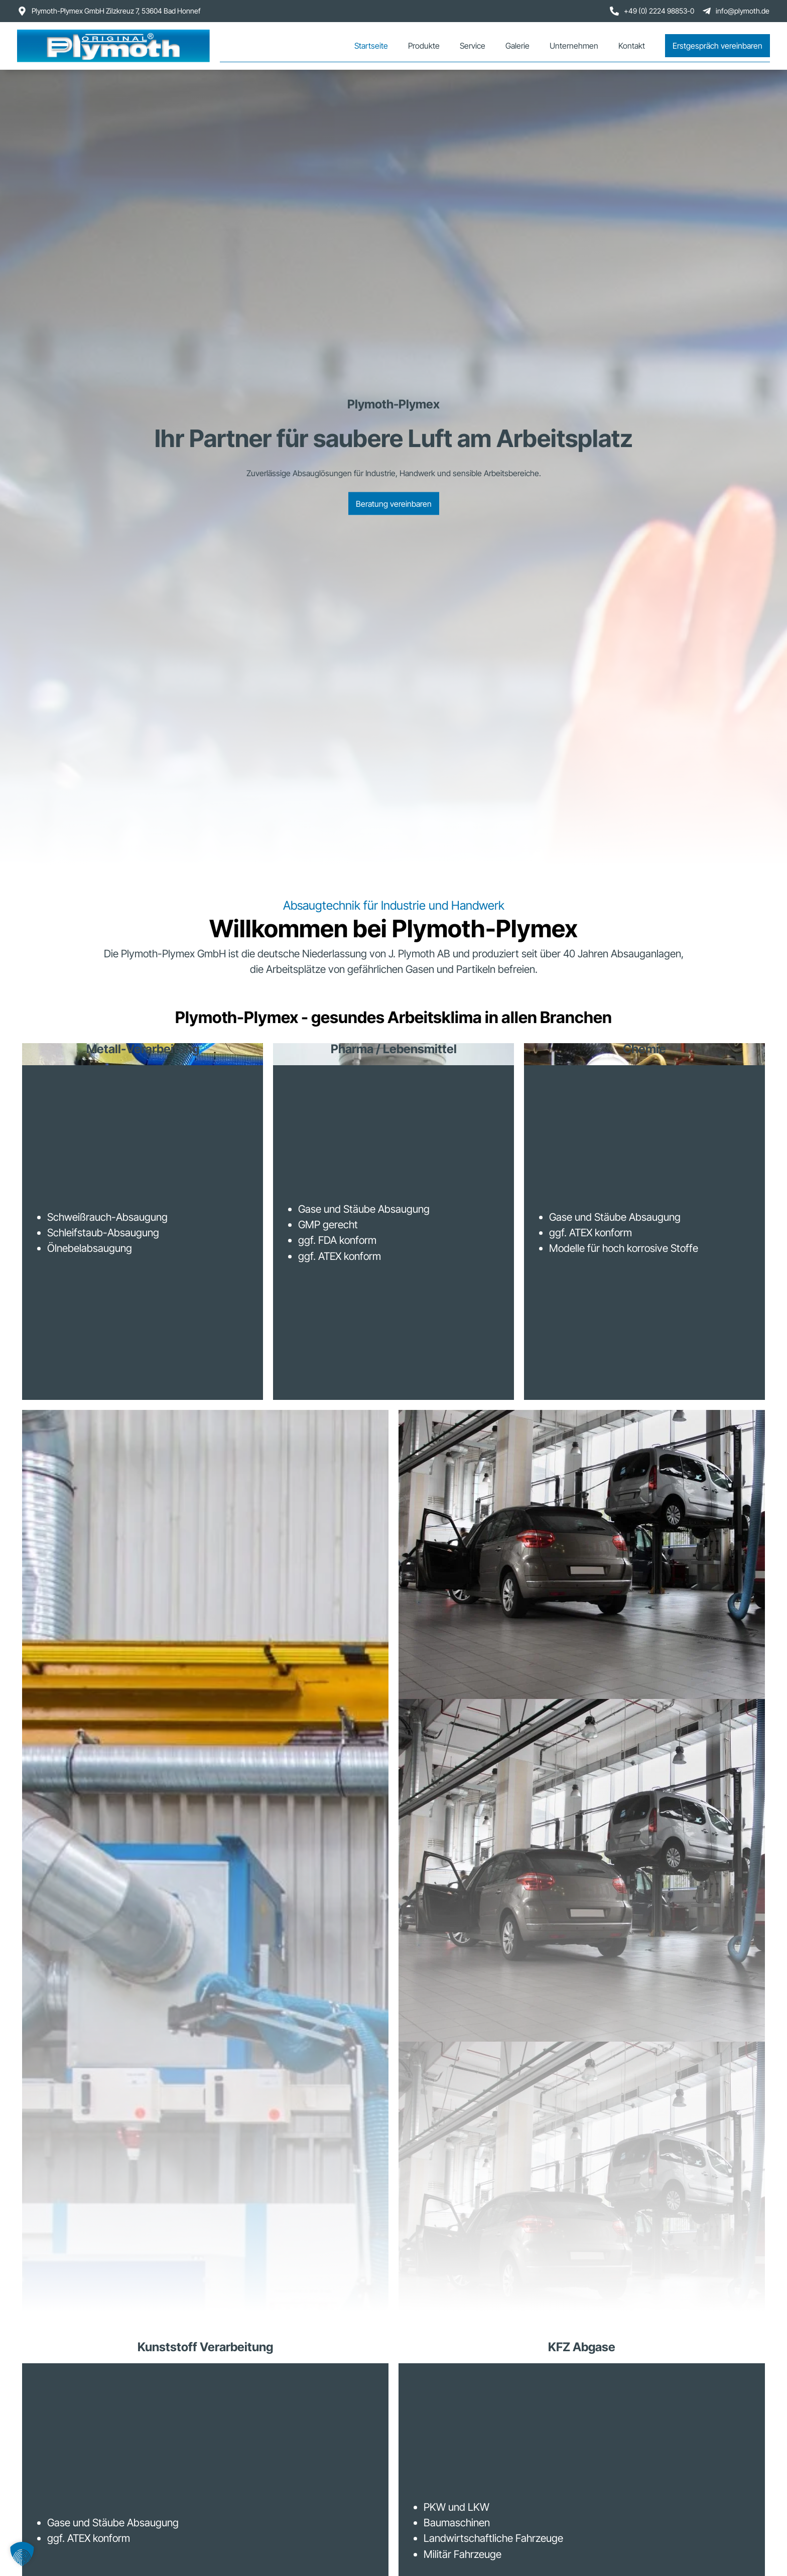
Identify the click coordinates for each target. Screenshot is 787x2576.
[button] (22, 2554)
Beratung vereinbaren (394, 503)
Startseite (371, 46)
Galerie (517, 46)
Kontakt (631, 46)
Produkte (424, 46)
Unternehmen (574, 46)
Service (472, 46)
